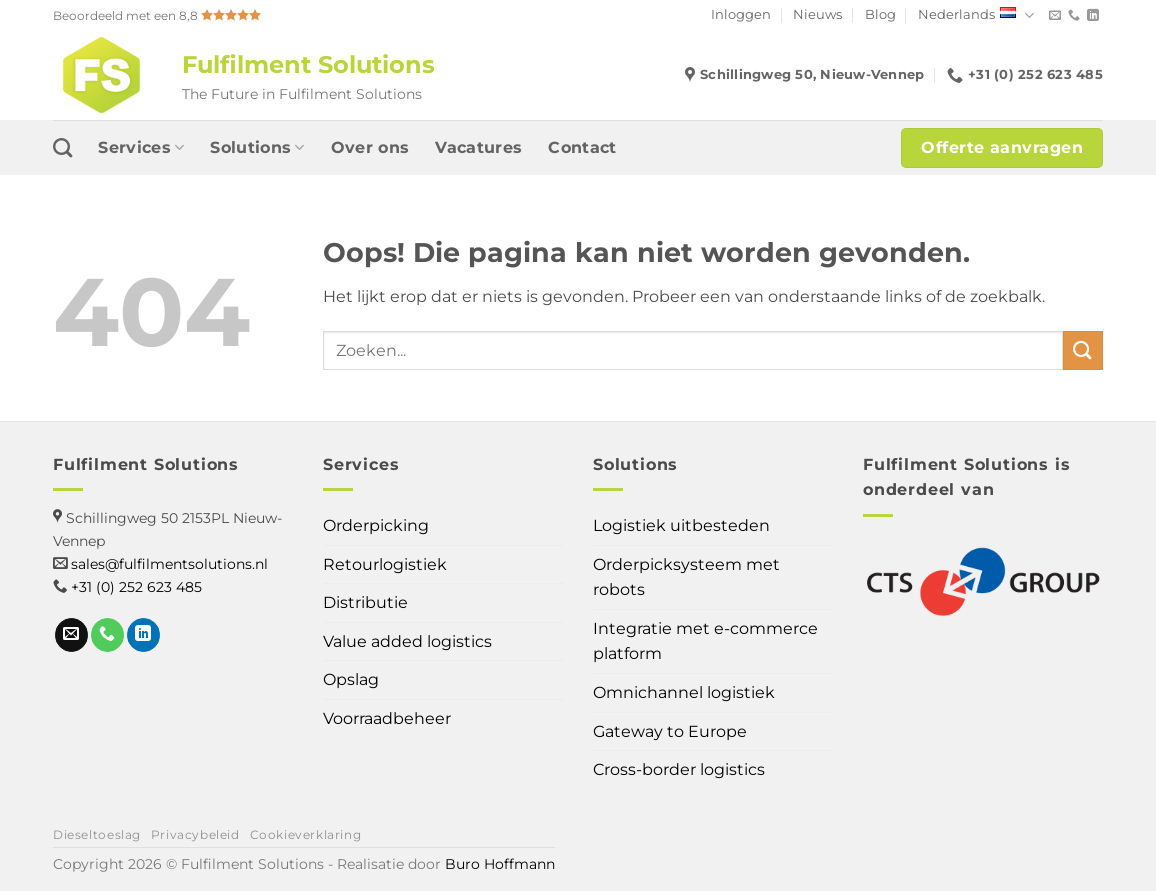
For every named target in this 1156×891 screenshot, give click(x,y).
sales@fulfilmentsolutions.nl (169, 564)
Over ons (370, 147)
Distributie (365, 602)
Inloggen (741, 14)
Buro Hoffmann (500, 864)
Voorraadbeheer (387, 718)
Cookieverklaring (306, 834)
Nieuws (817, 14)
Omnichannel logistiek (684, 692)
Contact (582, 147)
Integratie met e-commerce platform (705, 641)
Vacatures (478, 147)
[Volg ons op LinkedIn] (1093, 16)
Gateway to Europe (670, 731)
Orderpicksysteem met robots (686, 577)
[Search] (62, 147)
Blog (880, 14)
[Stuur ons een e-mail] (1055, 16)
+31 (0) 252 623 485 (136, 587)
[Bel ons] (1074, 16)
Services (141, 148)
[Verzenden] (1083, 350)
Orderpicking (376, 525)
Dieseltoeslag (97, 834)
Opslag (351, 679)
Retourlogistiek (385, 564)
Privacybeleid (195, 834)
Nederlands (976, 15)
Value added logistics (407, 641)
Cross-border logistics (679, 769)
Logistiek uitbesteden (681, 525)
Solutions (257, 148)
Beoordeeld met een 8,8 (157, 15)
